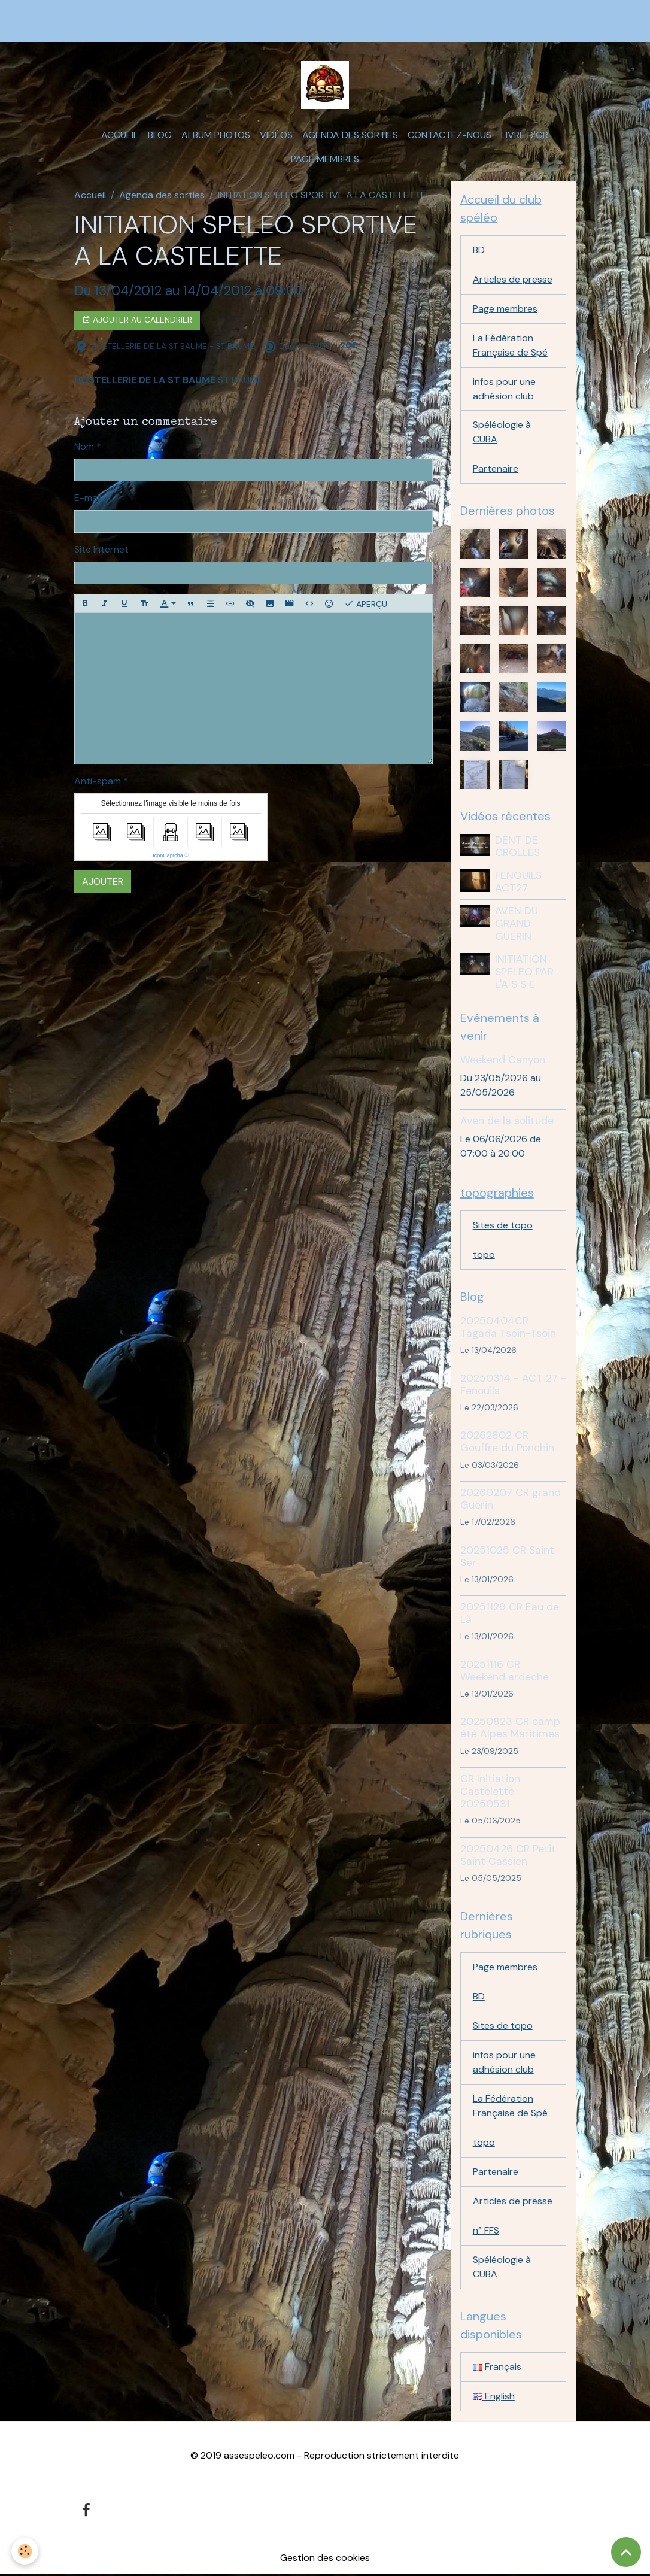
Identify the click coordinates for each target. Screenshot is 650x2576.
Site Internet (101, 549)
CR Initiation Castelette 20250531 (490, 1792)
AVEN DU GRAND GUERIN (516, 924)
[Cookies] (25, 2551)
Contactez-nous (449, 135)
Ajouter (102, 881)
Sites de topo (503, 1225)
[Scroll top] (626, 2552)
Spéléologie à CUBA (502, 432)
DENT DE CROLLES (517, 847)
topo (484, 1255)
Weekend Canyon (502, 1060)
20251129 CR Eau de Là (509, 1614)
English (494, 2396)
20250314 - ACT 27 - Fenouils (513, 1384)
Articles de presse (512, 279)
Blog (160, 135)
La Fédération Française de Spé (510, 345)
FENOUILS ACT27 (518, 882)
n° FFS (486, 2231)
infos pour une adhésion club (504, 388)
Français (497, 2367)
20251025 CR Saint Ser (507, 1556)
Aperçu (365, 603)
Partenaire (495, 469)
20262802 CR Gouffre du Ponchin (507, 1442)
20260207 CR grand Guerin (510, 1499)
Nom (84, 446)
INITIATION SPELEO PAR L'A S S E (524, 971)
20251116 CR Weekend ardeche (504, 1671)
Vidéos (276, 135)
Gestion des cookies (325, 2559)
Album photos (215, 135)
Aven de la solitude (507, 1121)
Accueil (119, 135)
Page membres (325, 159)
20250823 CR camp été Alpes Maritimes (510, 1728)
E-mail (87, 497)
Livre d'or (524, 135)
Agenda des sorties (350, 135)
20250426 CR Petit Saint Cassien (508, 1855)
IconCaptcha (168, 855)
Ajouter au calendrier (137, 320)
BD (479, 250)
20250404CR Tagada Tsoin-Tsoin (508, 1327)
